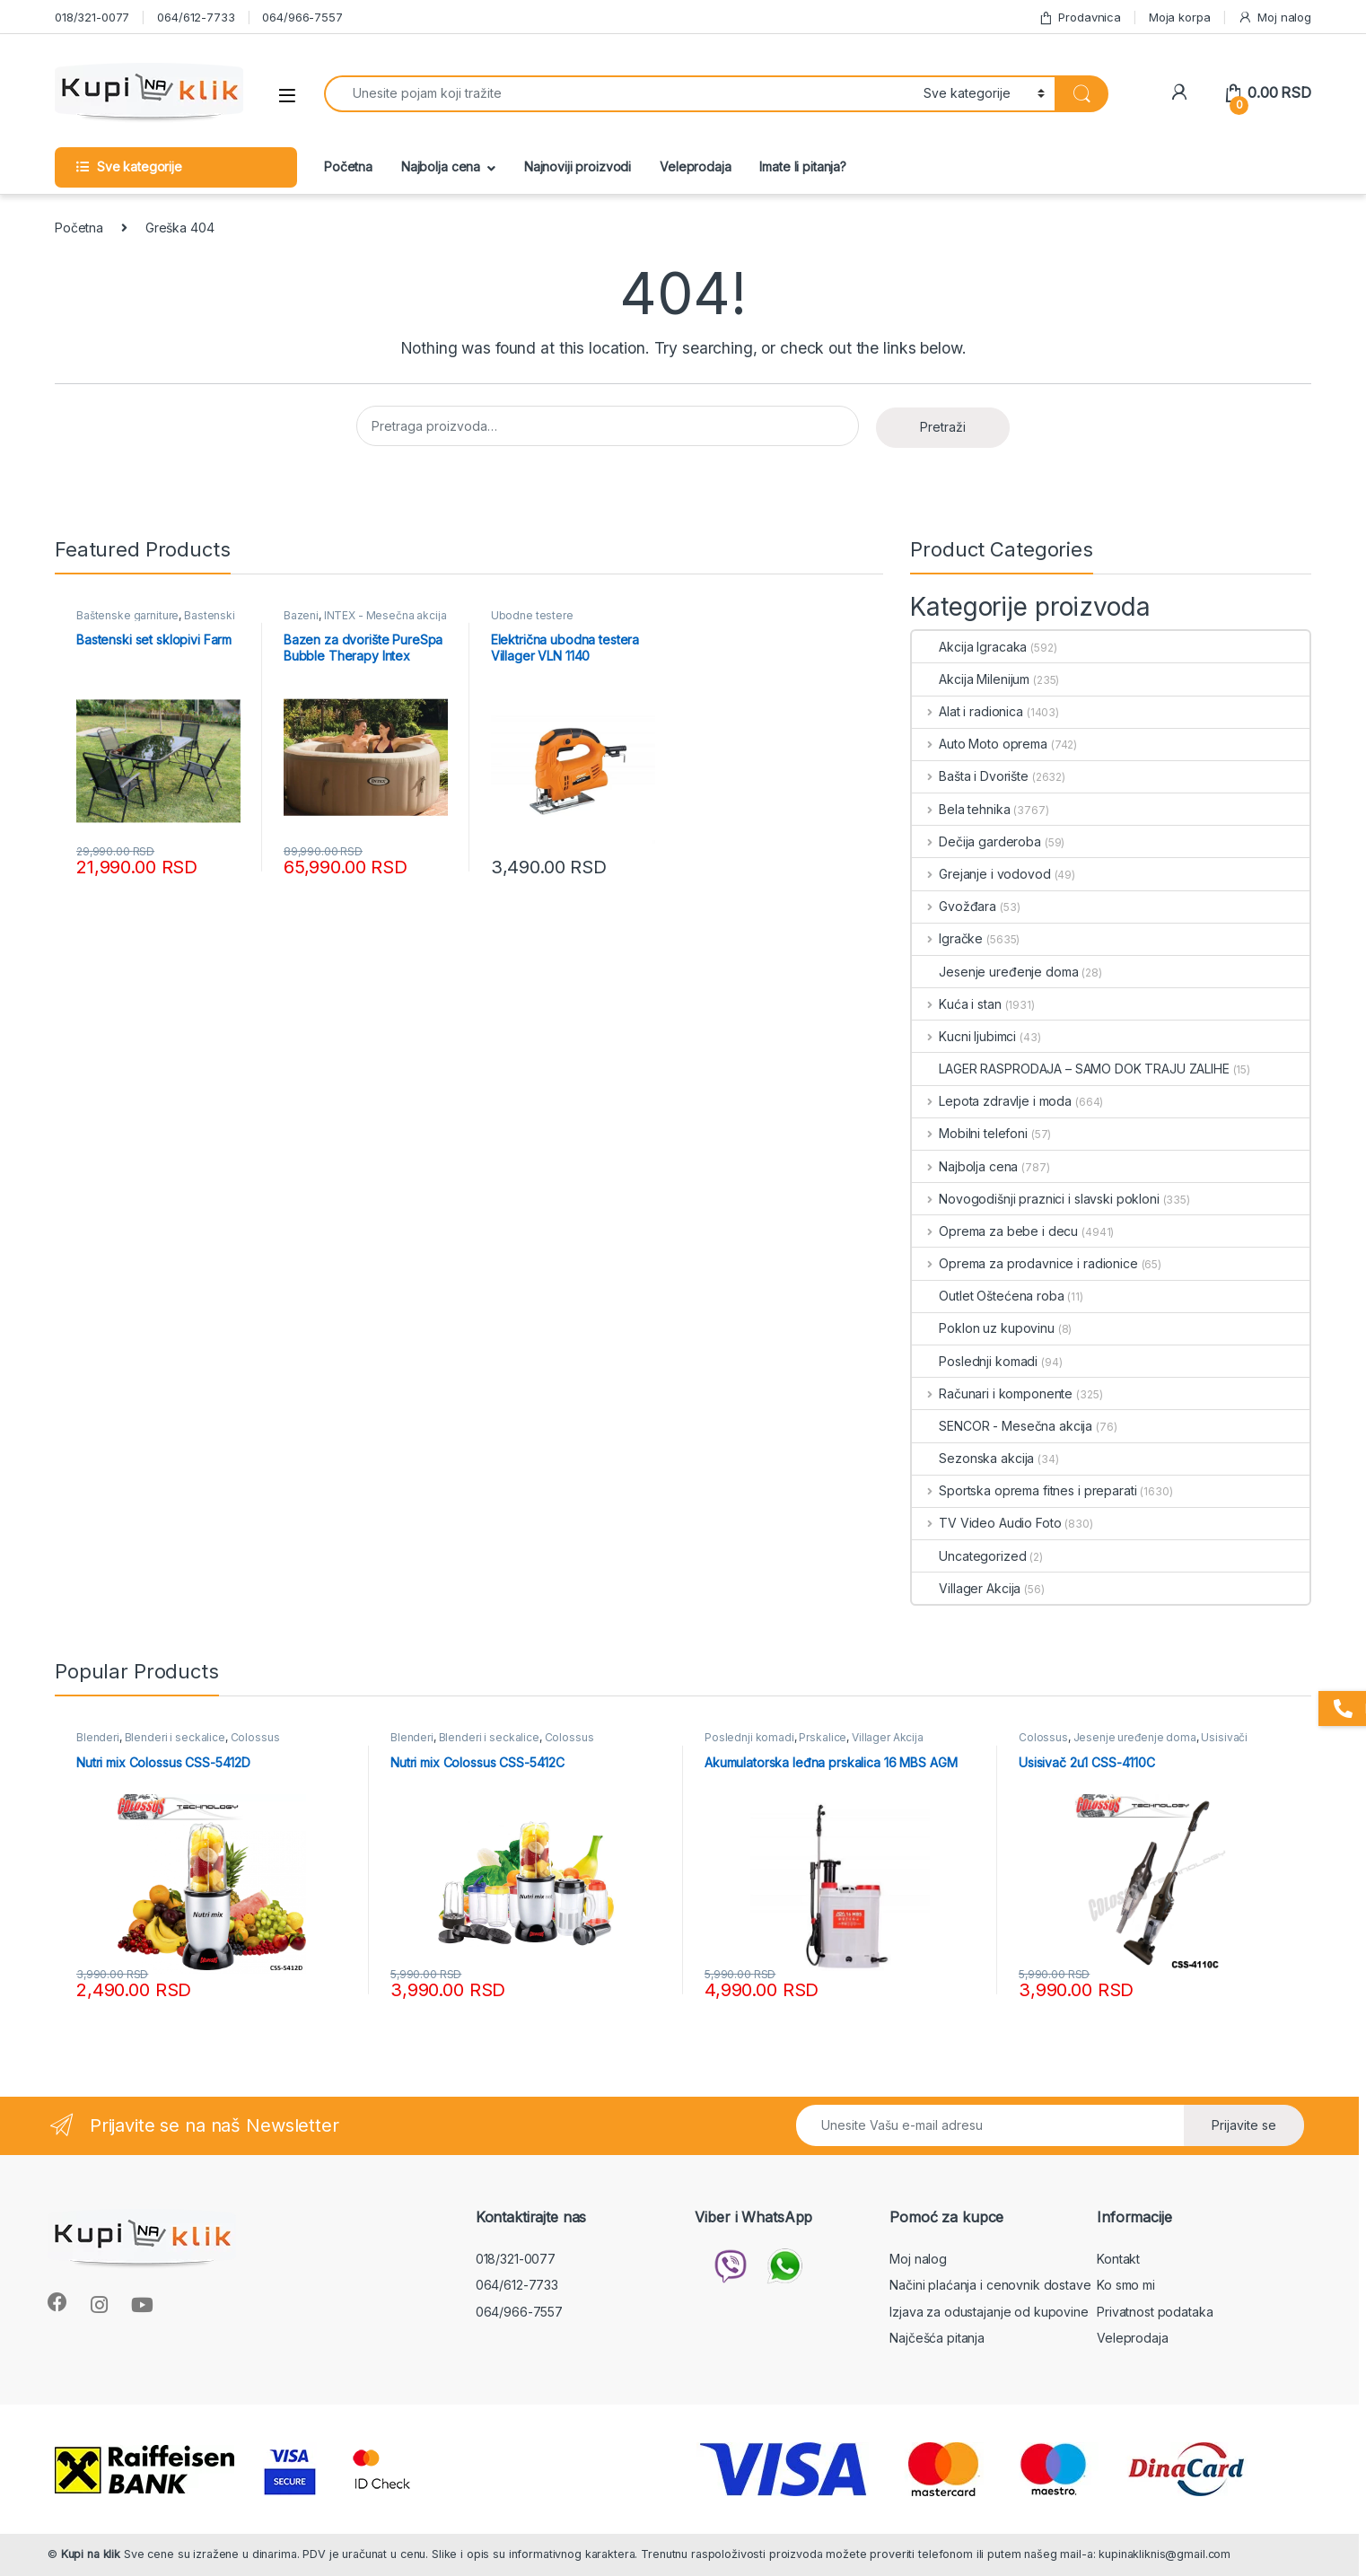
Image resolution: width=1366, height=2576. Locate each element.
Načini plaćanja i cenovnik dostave (989, 2284)
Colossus (255, 1737)
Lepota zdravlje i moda (992, 1100)
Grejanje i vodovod (981, 873)
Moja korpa (1180, 17)
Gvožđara (954, 906)
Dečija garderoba (976, 841)
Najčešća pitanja (937, 2337)
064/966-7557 (302, 17)
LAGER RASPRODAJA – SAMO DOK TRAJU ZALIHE (1070, 1068)
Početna (348, 166)
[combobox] (619, 93)
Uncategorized (969, 1556)
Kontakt (1118, 2258)
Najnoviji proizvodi (577, 166)
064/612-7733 (195, 17)
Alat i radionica (967, 711)
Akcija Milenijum (970, 679)
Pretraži (943, 426)
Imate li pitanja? (802, 166)
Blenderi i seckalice (175, 1737)
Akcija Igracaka (969, 646)
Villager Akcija (966, 1588)
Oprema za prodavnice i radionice (1024, 1263)
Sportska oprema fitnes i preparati (1024, 1490)
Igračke (947, 938)
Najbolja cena (440, 166)
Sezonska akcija (973, 1458)
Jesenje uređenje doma (995, 971)
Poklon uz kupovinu (983, 1328)
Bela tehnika (961, 809)
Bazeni (301, 615)
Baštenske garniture (127, 615)
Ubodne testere (532, 615)
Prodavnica (1079, 17)
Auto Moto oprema (979, 743)
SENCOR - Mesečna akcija (1002, 1425)
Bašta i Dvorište (970, 776)
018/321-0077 (92, 17)
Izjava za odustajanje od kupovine (988, 2311)
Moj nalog (1274, 17)
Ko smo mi (1126, 2284)
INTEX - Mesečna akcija (385, 615)
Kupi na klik (90, 2554)
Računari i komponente (992, 1393)
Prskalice (822, 1737)
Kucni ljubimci (964, 1036)
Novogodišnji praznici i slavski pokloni (1035, 1198)
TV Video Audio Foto (986, 1522)
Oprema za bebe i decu (995, 1231)
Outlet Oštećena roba (988, 1295)
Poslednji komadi (975, 1361)
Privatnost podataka (1155, 2311)
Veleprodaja (695, 166)
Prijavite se (1244, 2125)
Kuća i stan (956, 1004)
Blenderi (97, 1737)
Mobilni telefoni (970, 1133)
